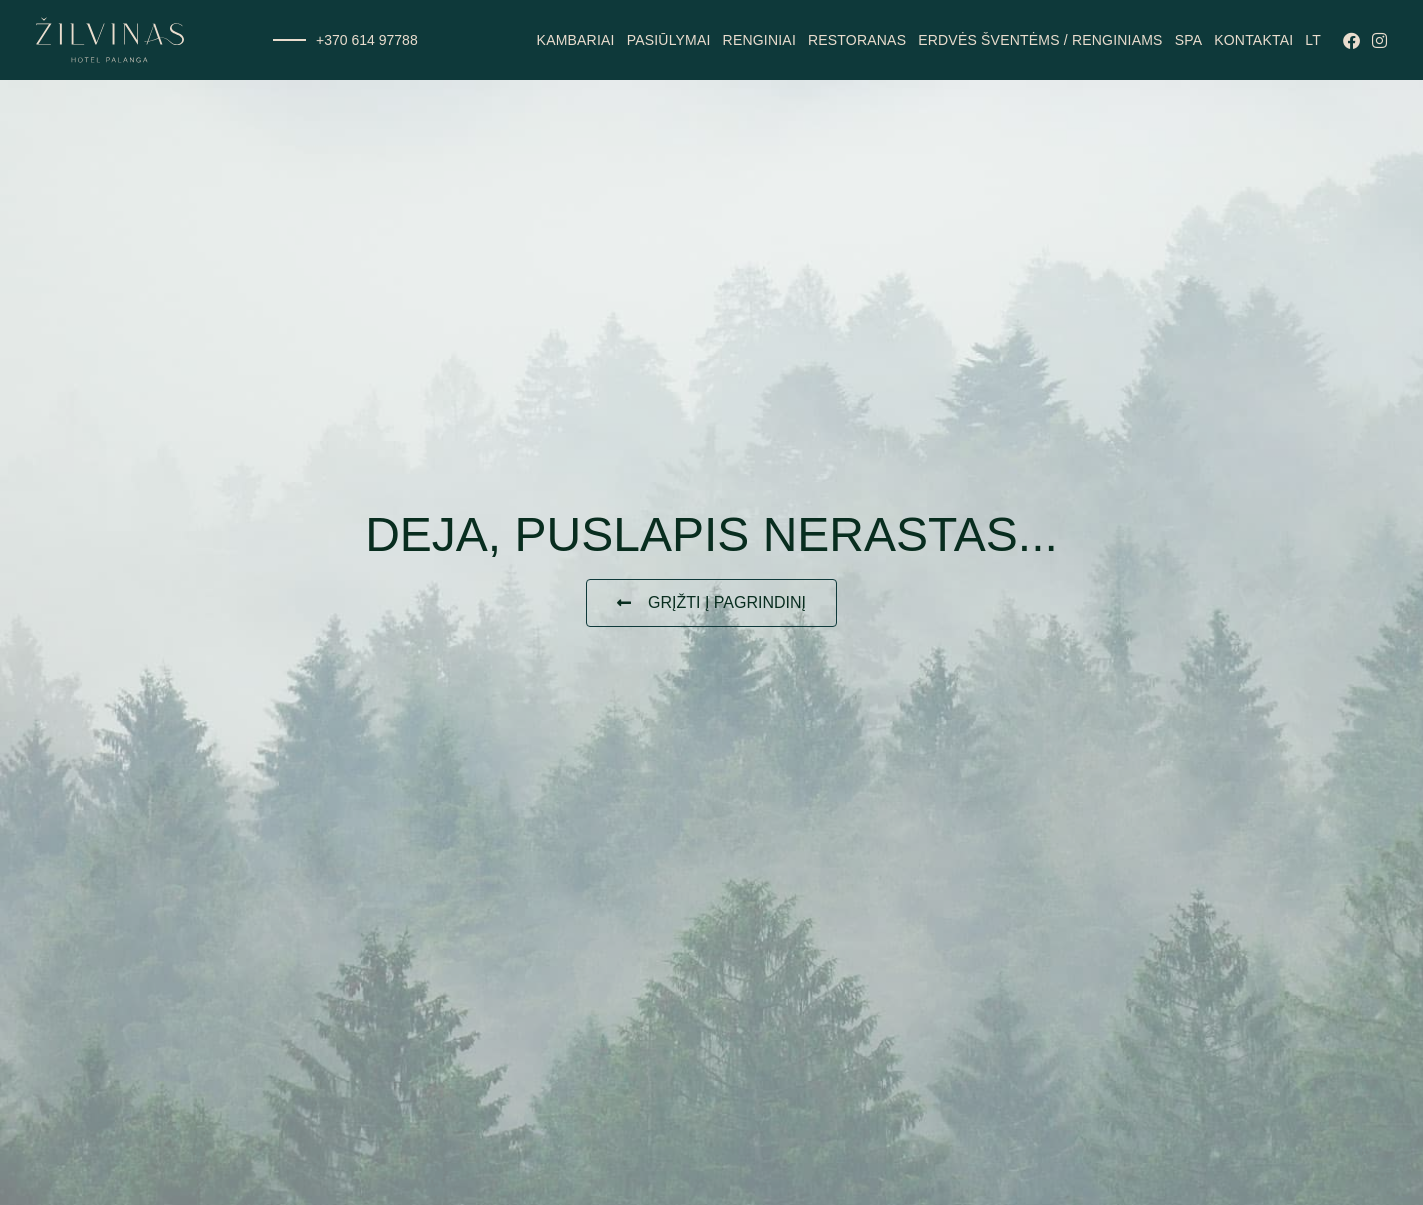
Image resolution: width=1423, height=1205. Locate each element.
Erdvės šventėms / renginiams (1040, 40)
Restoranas (857, 40)
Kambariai (576, 40)
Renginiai (759, 40)
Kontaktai (1253, 40)
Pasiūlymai (669, 40)
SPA (1189, 40)
